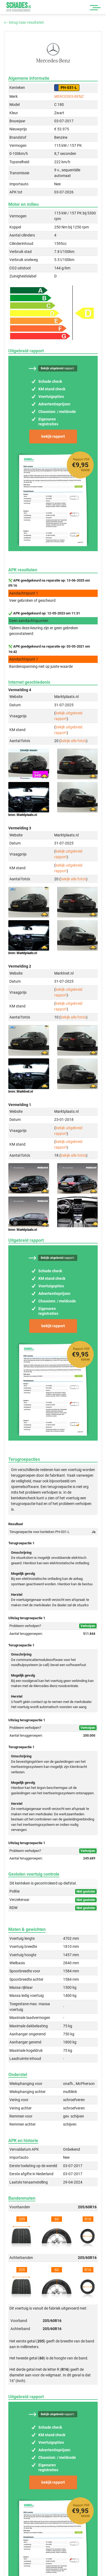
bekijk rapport (53, 436)
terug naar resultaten (24, 22)
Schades (18, 7)
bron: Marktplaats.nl (22, 815)
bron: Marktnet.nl (20, 1091)
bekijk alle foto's (73, 741)
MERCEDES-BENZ (69, 96)
